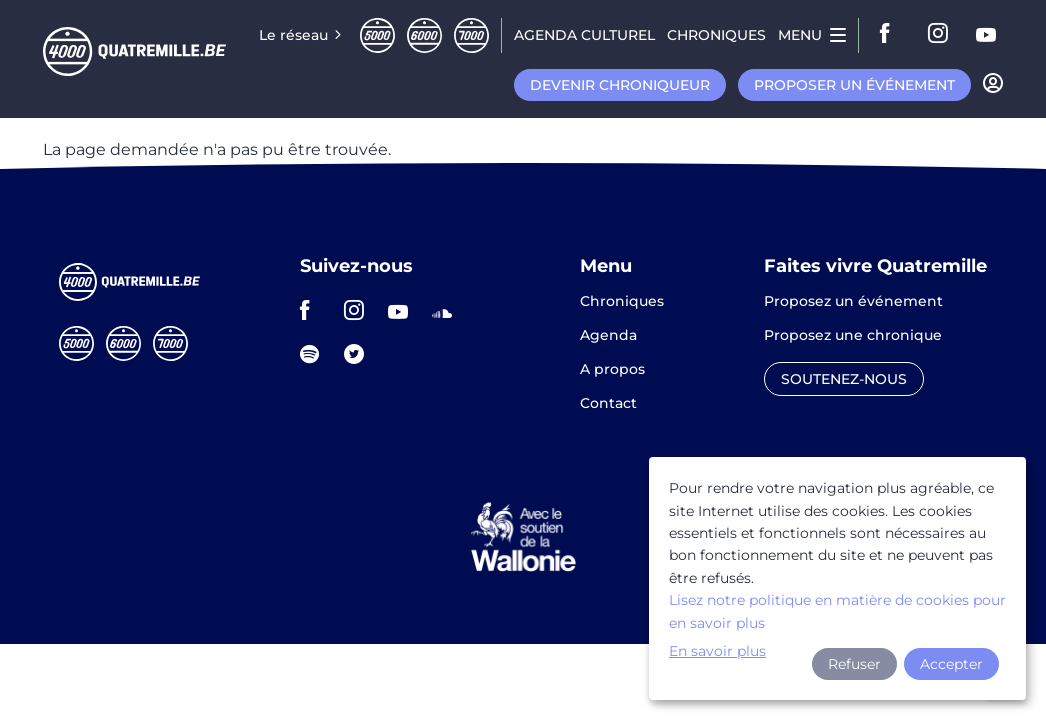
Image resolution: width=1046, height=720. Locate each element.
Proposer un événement (854, 85)
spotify (316, 354)
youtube (987, 35)
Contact (608, 403)
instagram (939, 35)
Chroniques (622, 302)
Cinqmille (377, 35)
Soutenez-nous (844, 379)
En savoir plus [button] (717, 651)
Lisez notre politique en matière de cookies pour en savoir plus (837, 611)
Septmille (471, 35)
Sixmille (424, 35)
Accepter (951, 664)
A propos (612, 370)
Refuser (854, 664)
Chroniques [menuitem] (716, 35)
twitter (360, 354)
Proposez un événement (853, 302)
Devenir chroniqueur (620, 85)
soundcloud (448, 310)
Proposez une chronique (853, 336)
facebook (891, 35)
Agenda (608, 336)
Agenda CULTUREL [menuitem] (584, 35)
